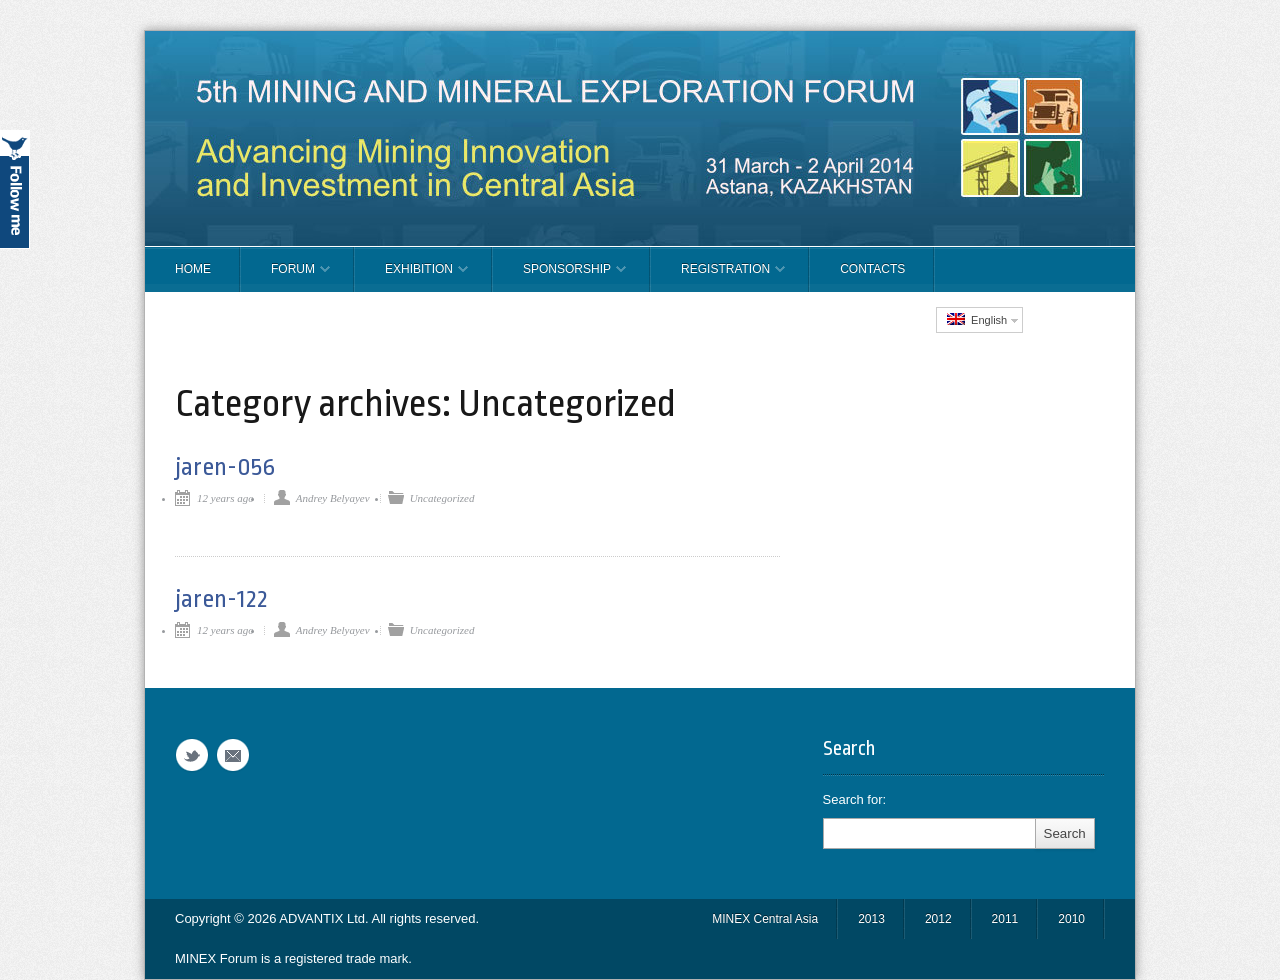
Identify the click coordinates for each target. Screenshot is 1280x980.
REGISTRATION (718, 277)
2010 (1071, 919)
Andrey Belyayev (333, 498)
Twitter (192, 755)
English (977, 319)
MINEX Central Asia (765, 919)
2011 (1005, 919)
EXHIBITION (411, 277)
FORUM (285, 277)
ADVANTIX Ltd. (325, 918)
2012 (938, 919)
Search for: (855, 799)
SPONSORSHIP (559, 277)
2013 (871, 919)
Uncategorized (442, 498)
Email (233, 755)
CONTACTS (872, 269)
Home (193, 269)
